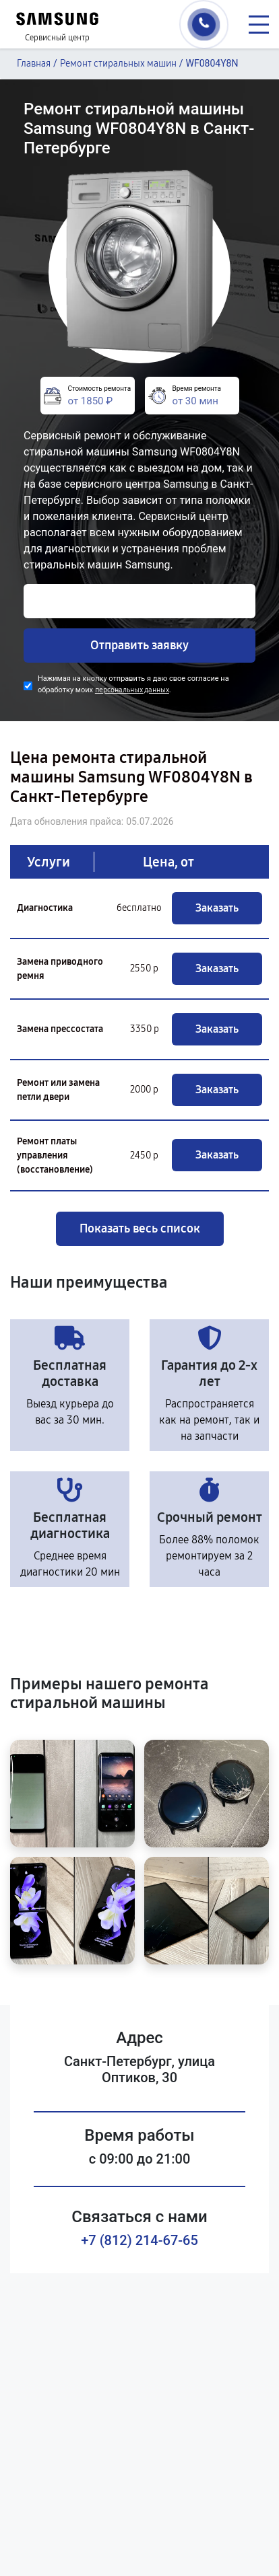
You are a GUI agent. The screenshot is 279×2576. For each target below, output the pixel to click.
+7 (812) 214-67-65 (139, 2240)
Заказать (217, 907)
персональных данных (132, 690)
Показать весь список (140, 1228)
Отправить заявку (139, 645)
